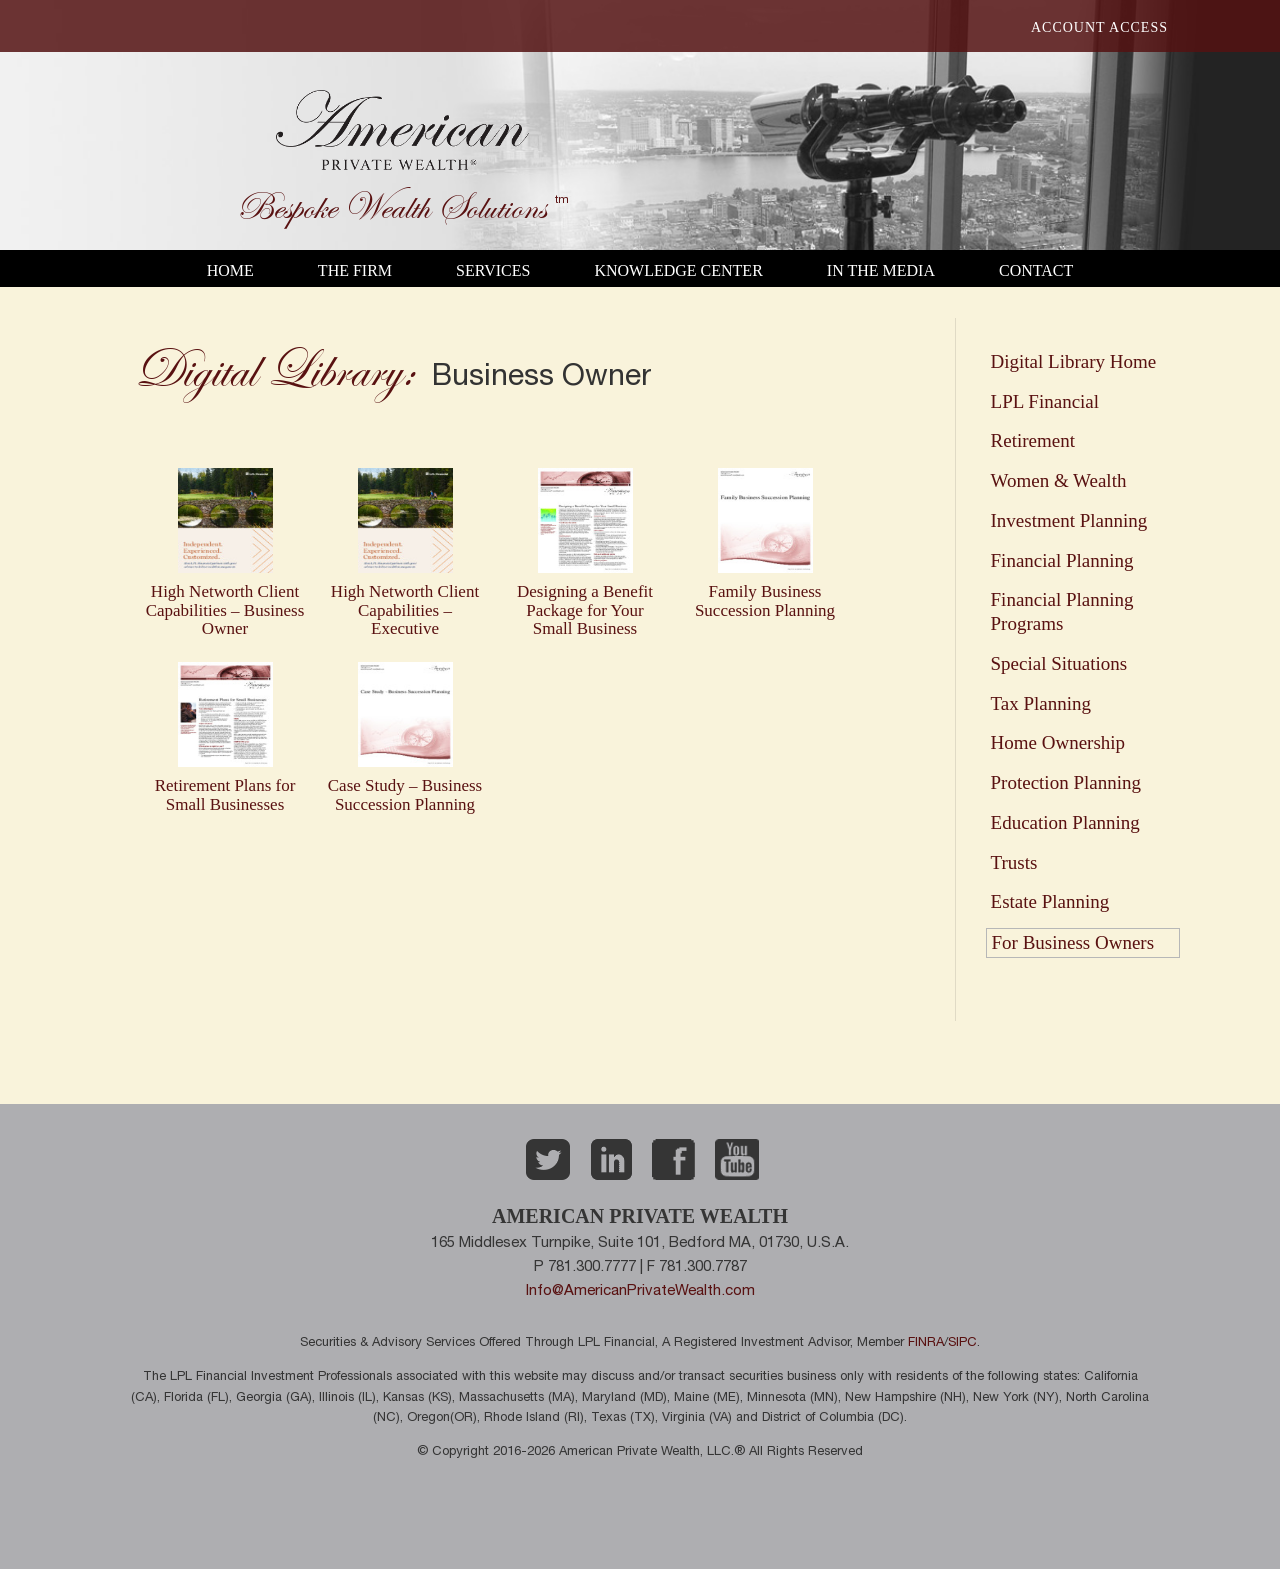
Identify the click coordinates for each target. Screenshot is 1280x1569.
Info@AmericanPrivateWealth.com (640, 1291)
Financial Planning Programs (1062, 611)
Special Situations (1059, 663)
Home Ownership (1058, 742)
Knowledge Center (678, 270)
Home (230, 270)
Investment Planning (1069, 520)
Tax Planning (1041, 703)
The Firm (355, 270)
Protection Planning (1066, 782)
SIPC (962, 1343)
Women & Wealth (1059, 480)
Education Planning (1065, 822)
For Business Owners (1073, 942)
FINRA (926, 1343)
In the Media (881, 270)
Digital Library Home (1074, 361)
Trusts (1014, 862)
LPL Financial (1045, 401)
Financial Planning (1062, 560)
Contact (1036, 270)
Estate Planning (1050, 901)
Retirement (1033, 440)
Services (493, 270)
